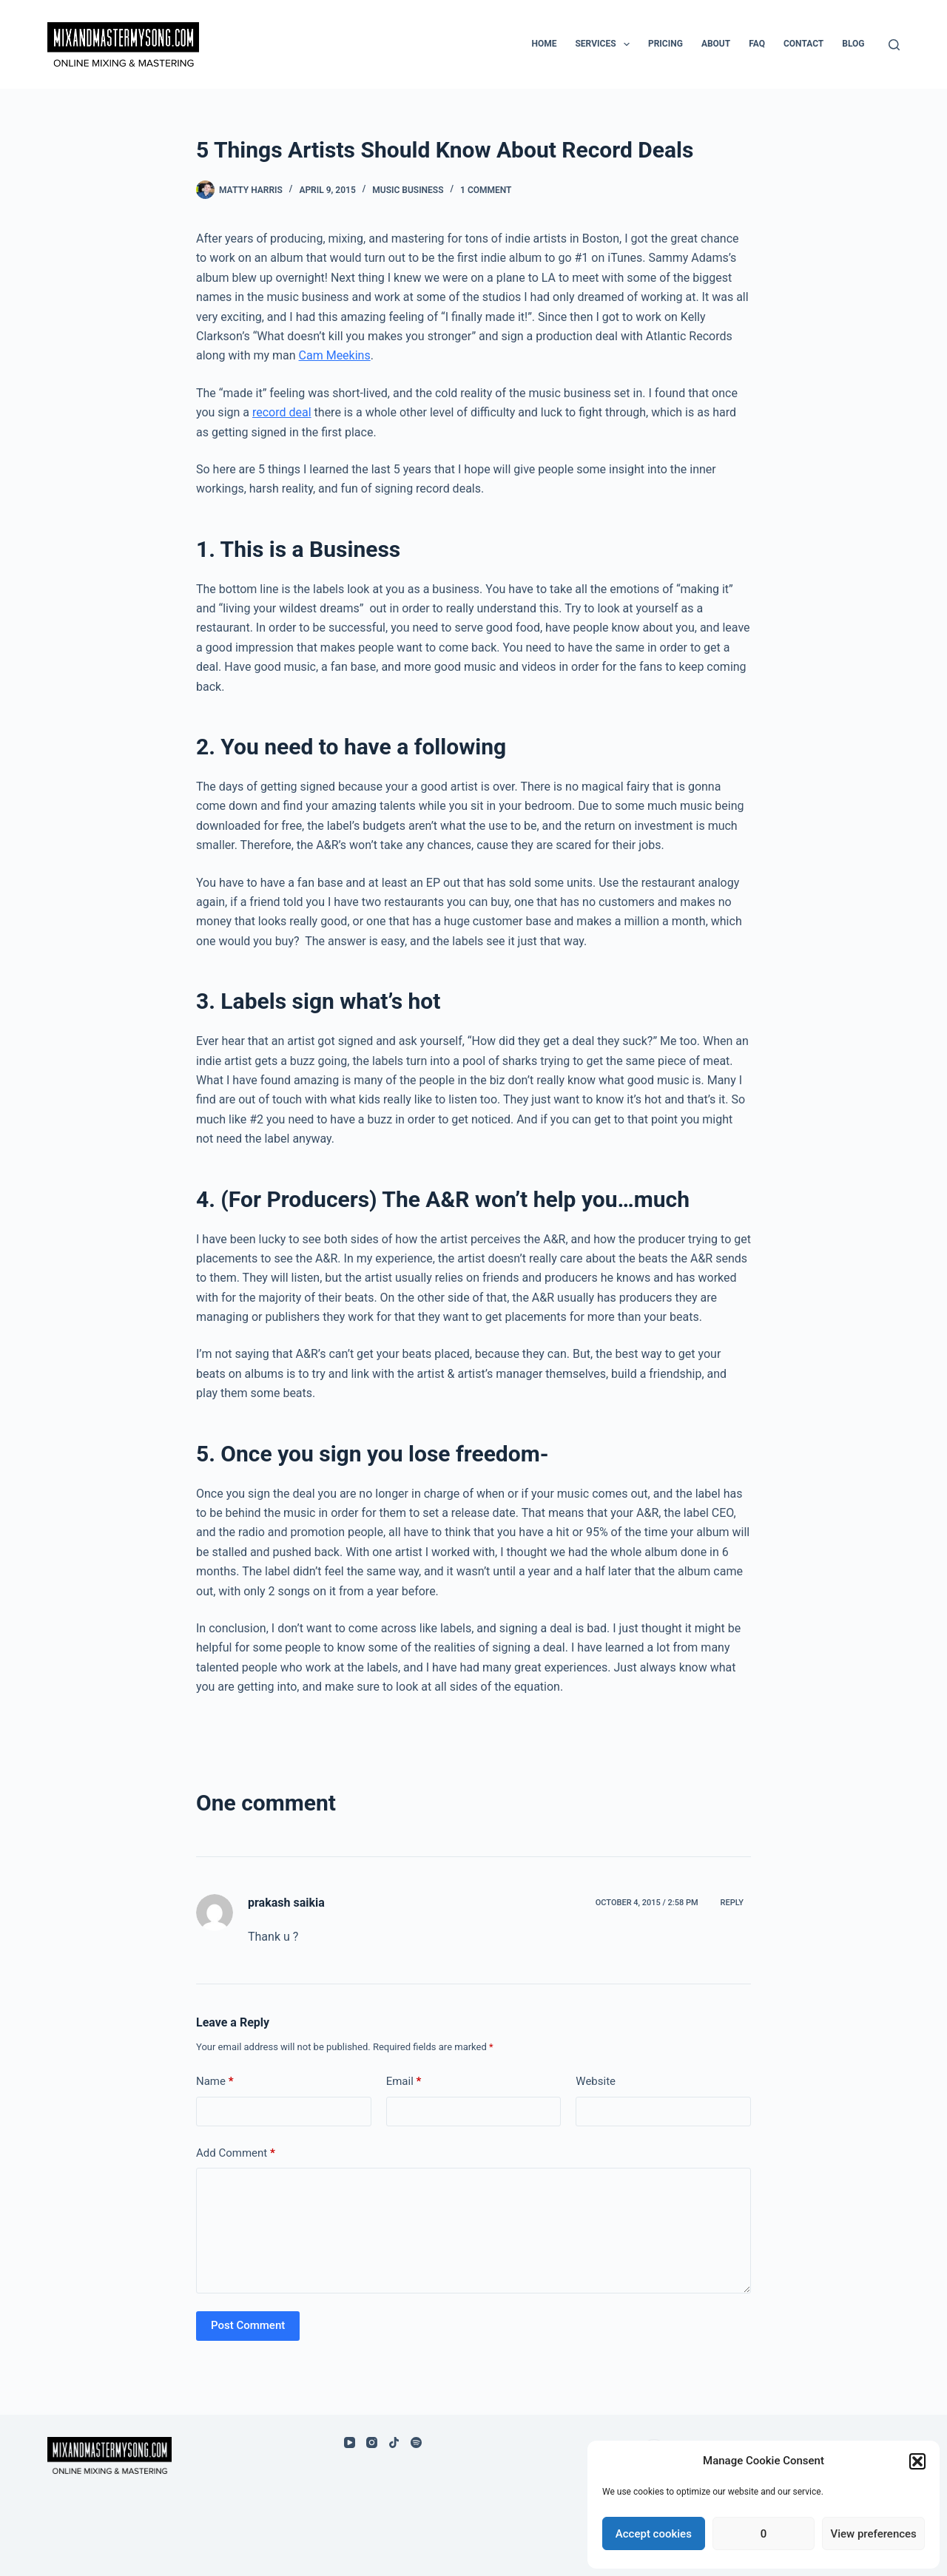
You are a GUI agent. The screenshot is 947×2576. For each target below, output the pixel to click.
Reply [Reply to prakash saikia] (732, 1902)
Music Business (407, 190)
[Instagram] (371, 2442)
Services (605, 44)
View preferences (874, 2533)
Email (404, 2081)
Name (215, 2081)
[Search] (894, 44)
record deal (281, 412)
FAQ (757, 43)
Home (543, 43)
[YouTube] (349, 2442)
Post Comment (248, 2325)
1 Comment (485, 190)
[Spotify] (416, 2442)
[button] (917, 2461)
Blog (853, 43)
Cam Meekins (335, 355)
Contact (803, 43)
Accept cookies (654, 2533)
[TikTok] (394, 2442)
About (715, 43)
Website (596, 2081)
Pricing (665, 43)
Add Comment (235, 2153)
